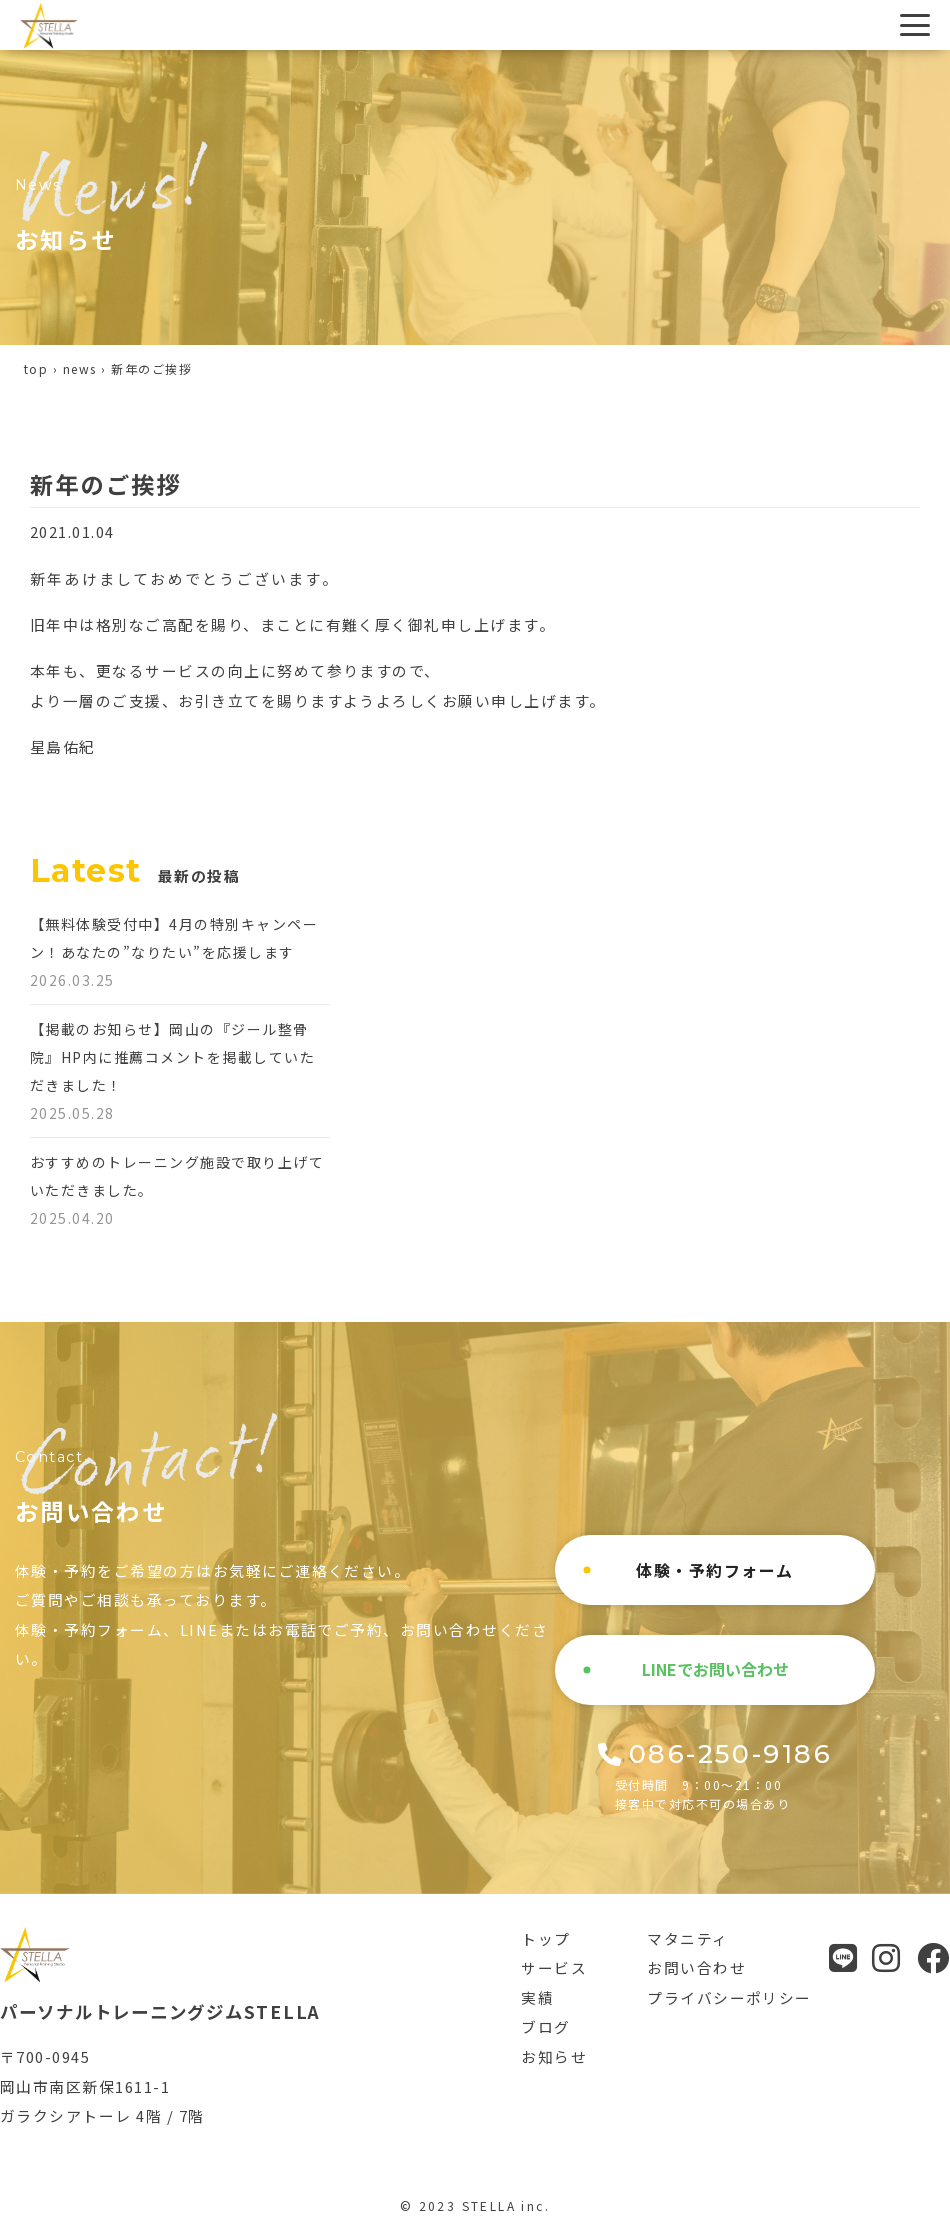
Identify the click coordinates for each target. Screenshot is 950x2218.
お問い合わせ (696, 1967)
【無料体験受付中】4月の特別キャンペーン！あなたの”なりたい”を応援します (174, 952)
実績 (537, 1997)
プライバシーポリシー (729, 1997)
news (80, 368)
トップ (545, 1938)
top (36, 368)
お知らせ (554, 2056)
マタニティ (687, 1938)
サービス (554, 1967)
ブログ (545, 2026)
